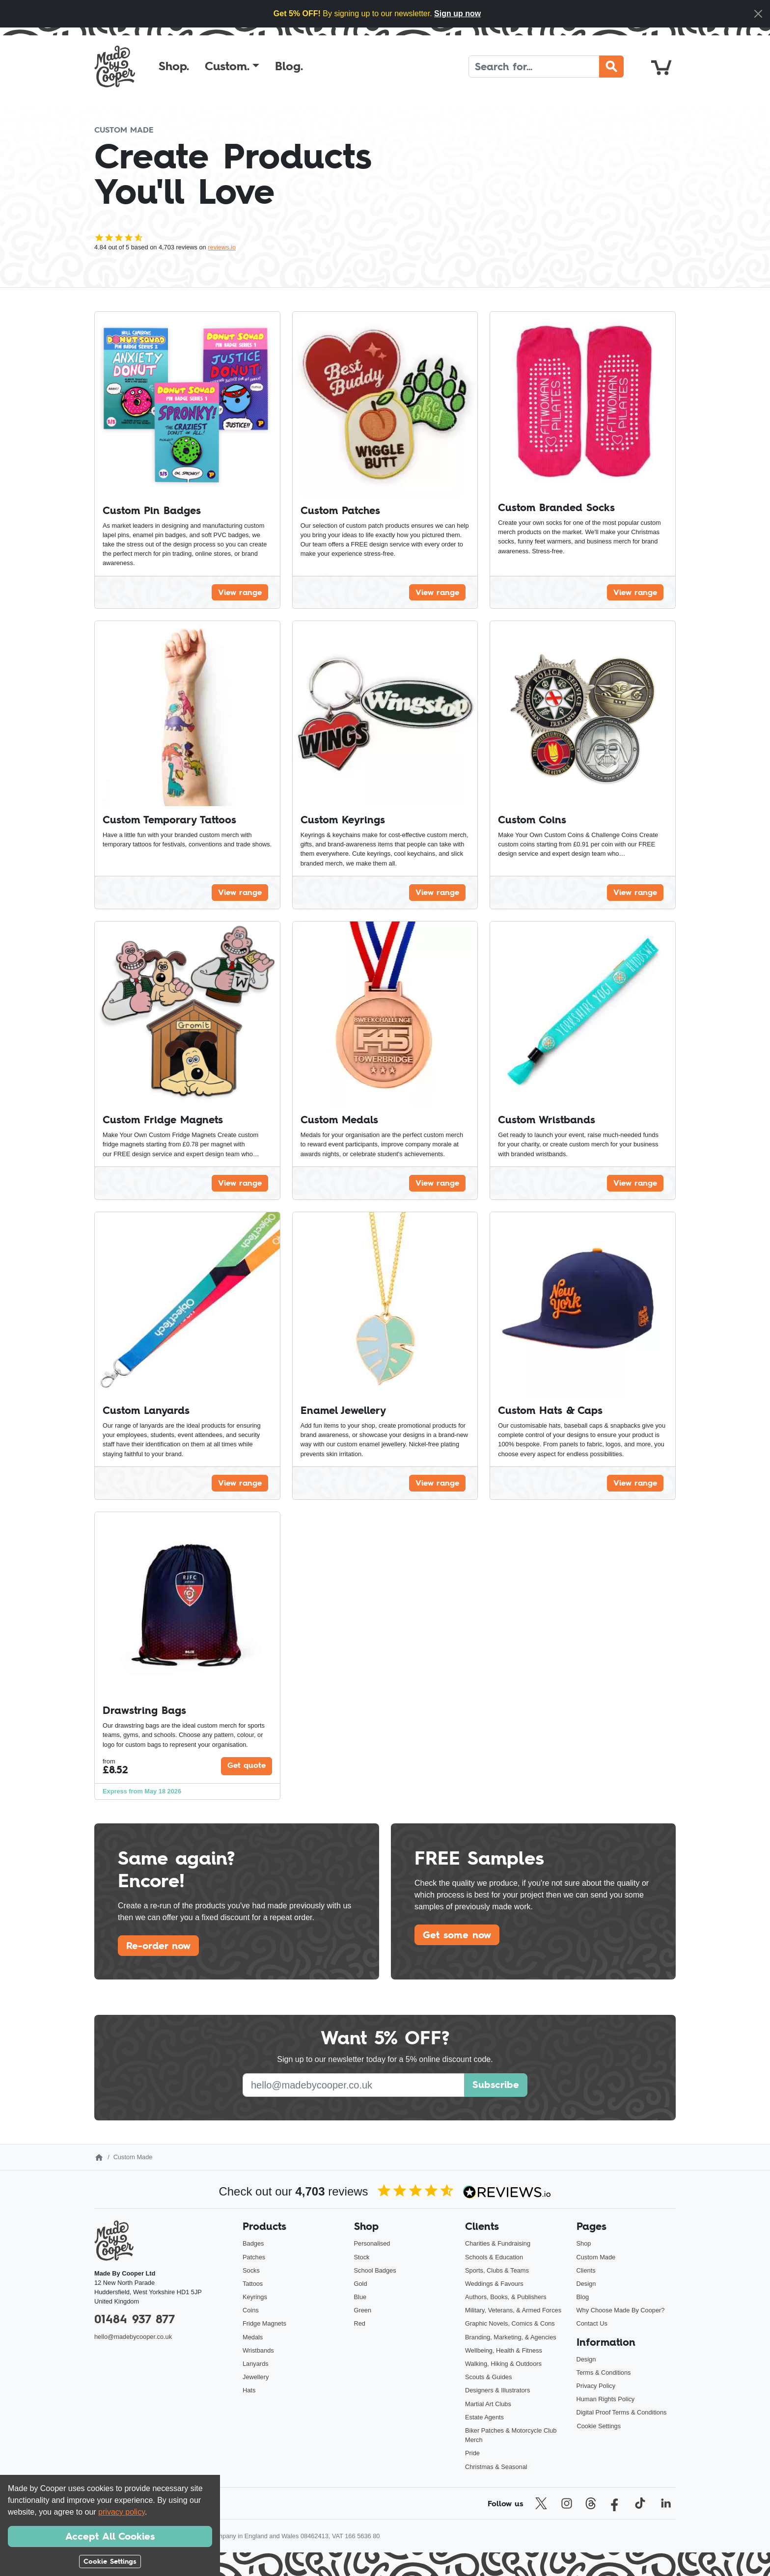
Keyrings (255, 2297)
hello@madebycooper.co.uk (133, 2336)
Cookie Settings (599, 2426)
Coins (251, 2310)
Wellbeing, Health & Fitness (503, 2350)
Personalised (372, 2243)
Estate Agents (484, 2417)
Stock (362, 2257)
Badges (253, 2243)
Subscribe (495, 2084)
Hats (249, 2390)
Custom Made (596, 2257)
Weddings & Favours (494, 2283)
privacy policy (121, 2512)
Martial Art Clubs (488, 2404)
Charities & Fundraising (497, 2243)
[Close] (758, 13)
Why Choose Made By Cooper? (621, 2310)
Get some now (457, 1935)
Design (586, 2283)
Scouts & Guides (488, 2377)
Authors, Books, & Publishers (506, 2297)
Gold (360, 2283)
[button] (232, 66)
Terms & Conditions (604, 2372)
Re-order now (158, 1945)
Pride (472, 2453)
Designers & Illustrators (497, 2390)
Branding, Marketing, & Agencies (510, 2337)
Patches (254, 2257)
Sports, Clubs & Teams (497, 2270)
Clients (586, 2270)
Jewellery (256, 2377)
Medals (253, 2337)
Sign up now (457, 13)
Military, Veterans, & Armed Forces (513, 2310)
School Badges (375, 2270)
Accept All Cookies (110, 2536)
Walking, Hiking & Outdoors (503, 2363)
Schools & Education (494, 2257)
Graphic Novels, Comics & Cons (510, 2323)
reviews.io (222, 247)
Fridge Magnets (264, 2323)
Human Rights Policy (606, 2399)
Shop (584, 2243)
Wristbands (258, 2350)
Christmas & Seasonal (496, 2466)
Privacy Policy (596, 2385)
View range (240, 592)
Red (359, 2323)
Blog (583, 2297)
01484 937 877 (134, 2319)
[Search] (534, 66)
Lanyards (256, 2363)
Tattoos (253, 2283)
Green (363, 2310)
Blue (360, 2297)
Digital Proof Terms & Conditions (622, 2412)
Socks (251, 2270)
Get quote (246, 1765)
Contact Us (592, 2323)
